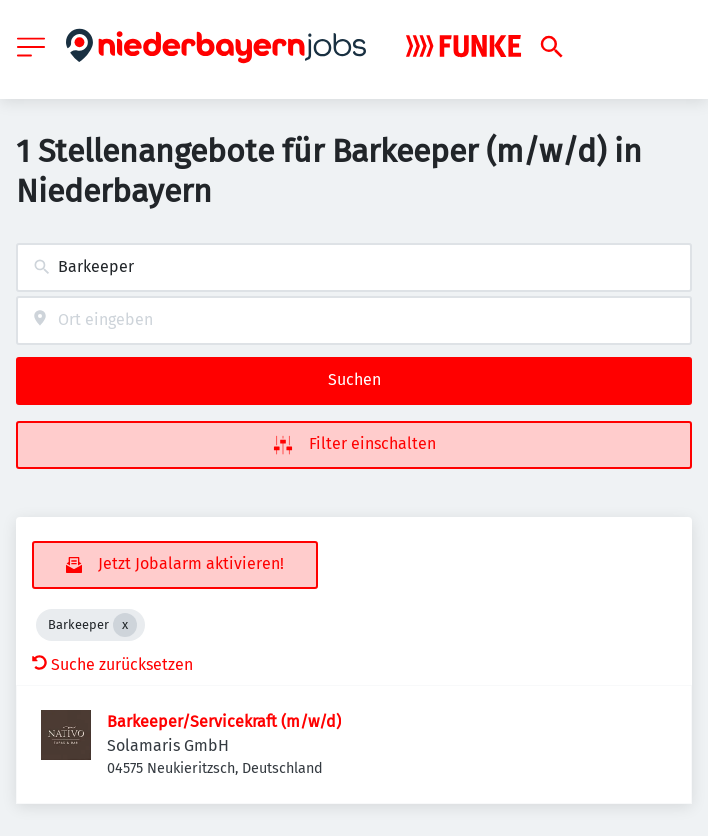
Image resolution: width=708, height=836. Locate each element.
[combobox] (354, 267)
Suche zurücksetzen (112, 664)
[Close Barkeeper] (125, 625)
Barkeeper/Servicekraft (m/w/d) (224, 721)
